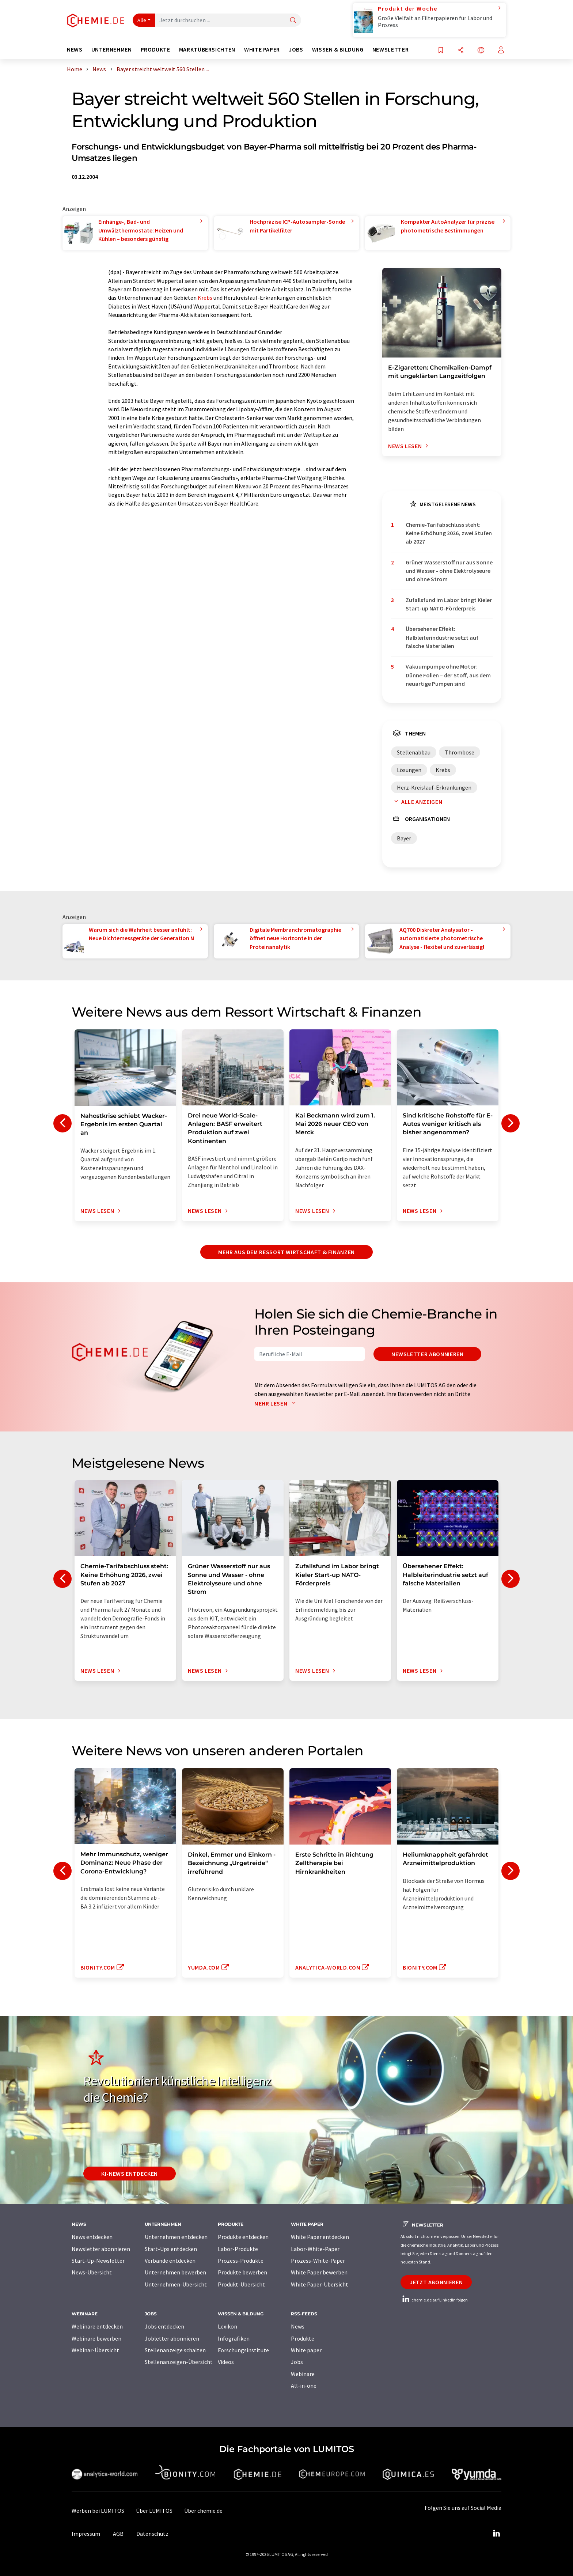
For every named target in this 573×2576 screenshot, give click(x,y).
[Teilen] (461, 50)
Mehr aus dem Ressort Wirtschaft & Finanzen (286, 1252)
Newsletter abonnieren (427, 1354)
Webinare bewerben (96, 2338)
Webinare (303, 2374)
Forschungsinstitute (243, 2350)
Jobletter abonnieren (172, 2338)
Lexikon (227, 2326)
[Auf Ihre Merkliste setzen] (441, 50)
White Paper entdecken (320, 2236)
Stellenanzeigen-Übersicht (179, 2361)
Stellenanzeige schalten (175, 2350)
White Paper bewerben (319, 2272)
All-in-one (303, 2385)
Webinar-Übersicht (95, 2350)
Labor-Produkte (238, 2248)
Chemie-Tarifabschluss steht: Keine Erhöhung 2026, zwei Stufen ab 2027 (449, 533)
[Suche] (293, 20)
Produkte (302, 2338)
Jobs (297, 2361)
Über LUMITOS (154, 2510)
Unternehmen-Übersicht (176, 2284)
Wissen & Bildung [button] (338, 49)
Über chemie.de (203, 2510)
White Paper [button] (262, 49)
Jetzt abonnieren (436, 2282)
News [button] (75, 49)
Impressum (86, 2533)
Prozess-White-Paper (318, 2260)
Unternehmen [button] (111, 49)
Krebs (205, 297)
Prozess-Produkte (240, 2260)
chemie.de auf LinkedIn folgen (434, 2300)
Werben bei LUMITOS (98, 2510)
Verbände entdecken (170, 2260)
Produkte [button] (155, 49)
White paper (306, 2350)
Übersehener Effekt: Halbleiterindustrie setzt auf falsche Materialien (442, 637)
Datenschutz (152, 2533)
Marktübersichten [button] (207, 49)
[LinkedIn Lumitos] (496, 2533)
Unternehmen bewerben (175, 2272)
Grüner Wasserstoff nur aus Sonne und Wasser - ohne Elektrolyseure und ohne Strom (449, 571)
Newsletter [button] (390, 49)
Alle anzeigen (416, 801)
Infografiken (234, 2338)
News (297, 2326)
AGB (118, 2533)
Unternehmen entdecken (176, 2236)
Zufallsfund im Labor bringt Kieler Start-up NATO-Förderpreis (449, 604)
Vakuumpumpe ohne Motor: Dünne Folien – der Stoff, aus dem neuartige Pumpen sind (448, 675)
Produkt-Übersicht (241, 2284)
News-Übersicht (92, 2272)
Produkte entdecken (243, 2236)
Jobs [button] (296, 49)
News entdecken (92, 2236)
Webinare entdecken (97, 2326)
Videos (226, 2361)
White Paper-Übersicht (319, 2284)
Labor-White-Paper (315, 2248)
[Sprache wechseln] (481, 50)
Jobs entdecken (164, 2326)
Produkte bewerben (242, 2272)
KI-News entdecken (129, 2173)
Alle (141, 20)
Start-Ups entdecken (171, 2248)
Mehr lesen (276, 1403)
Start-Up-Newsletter (98, 2260)
